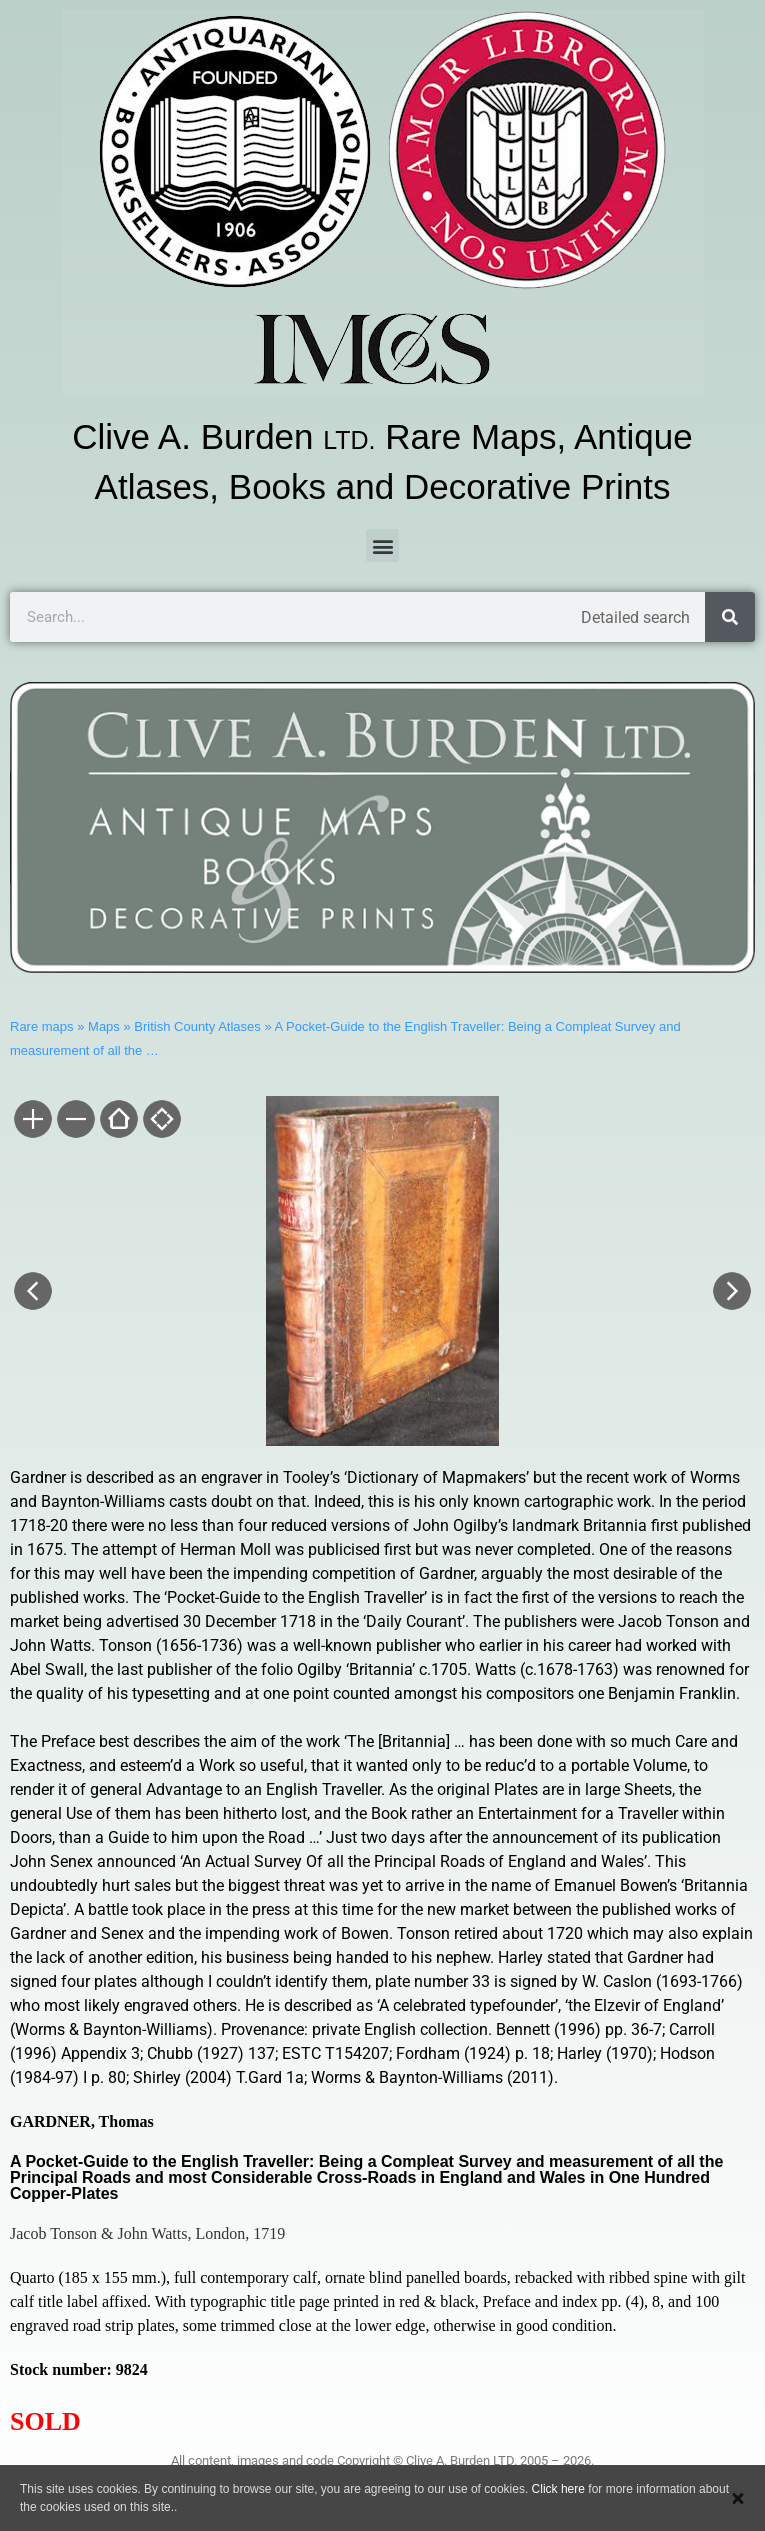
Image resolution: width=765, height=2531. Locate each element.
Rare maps (42, 1026)
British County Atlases (197, 1026)
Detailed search (635, 617)
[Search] (730, 617)
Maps (104, 1026)
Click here (558, 2489)
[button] (382, 545)
